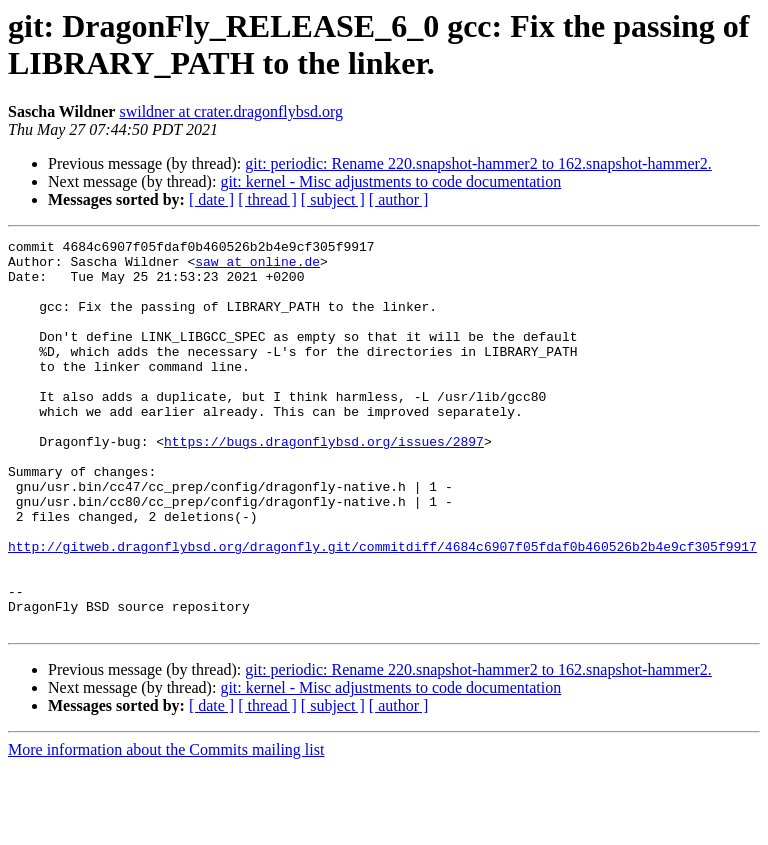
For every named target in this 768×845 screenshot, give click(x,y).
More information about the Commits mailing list (166, 827)
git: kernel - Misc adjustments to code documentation (390, 181)
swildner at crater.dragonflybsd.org (231, 111)
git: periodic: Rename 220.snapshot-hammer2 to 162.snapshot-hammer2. (478, 163)
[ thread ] (267, 199)
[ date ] (211, 199)
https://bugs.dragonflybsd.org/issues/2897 (324, 483)
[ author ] (399, 199)
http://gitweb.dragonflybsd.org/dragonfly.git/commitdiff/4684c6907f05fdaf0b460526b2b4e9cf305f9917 (382, 609)
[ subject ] (333, 199)
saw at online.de (257, 267)
